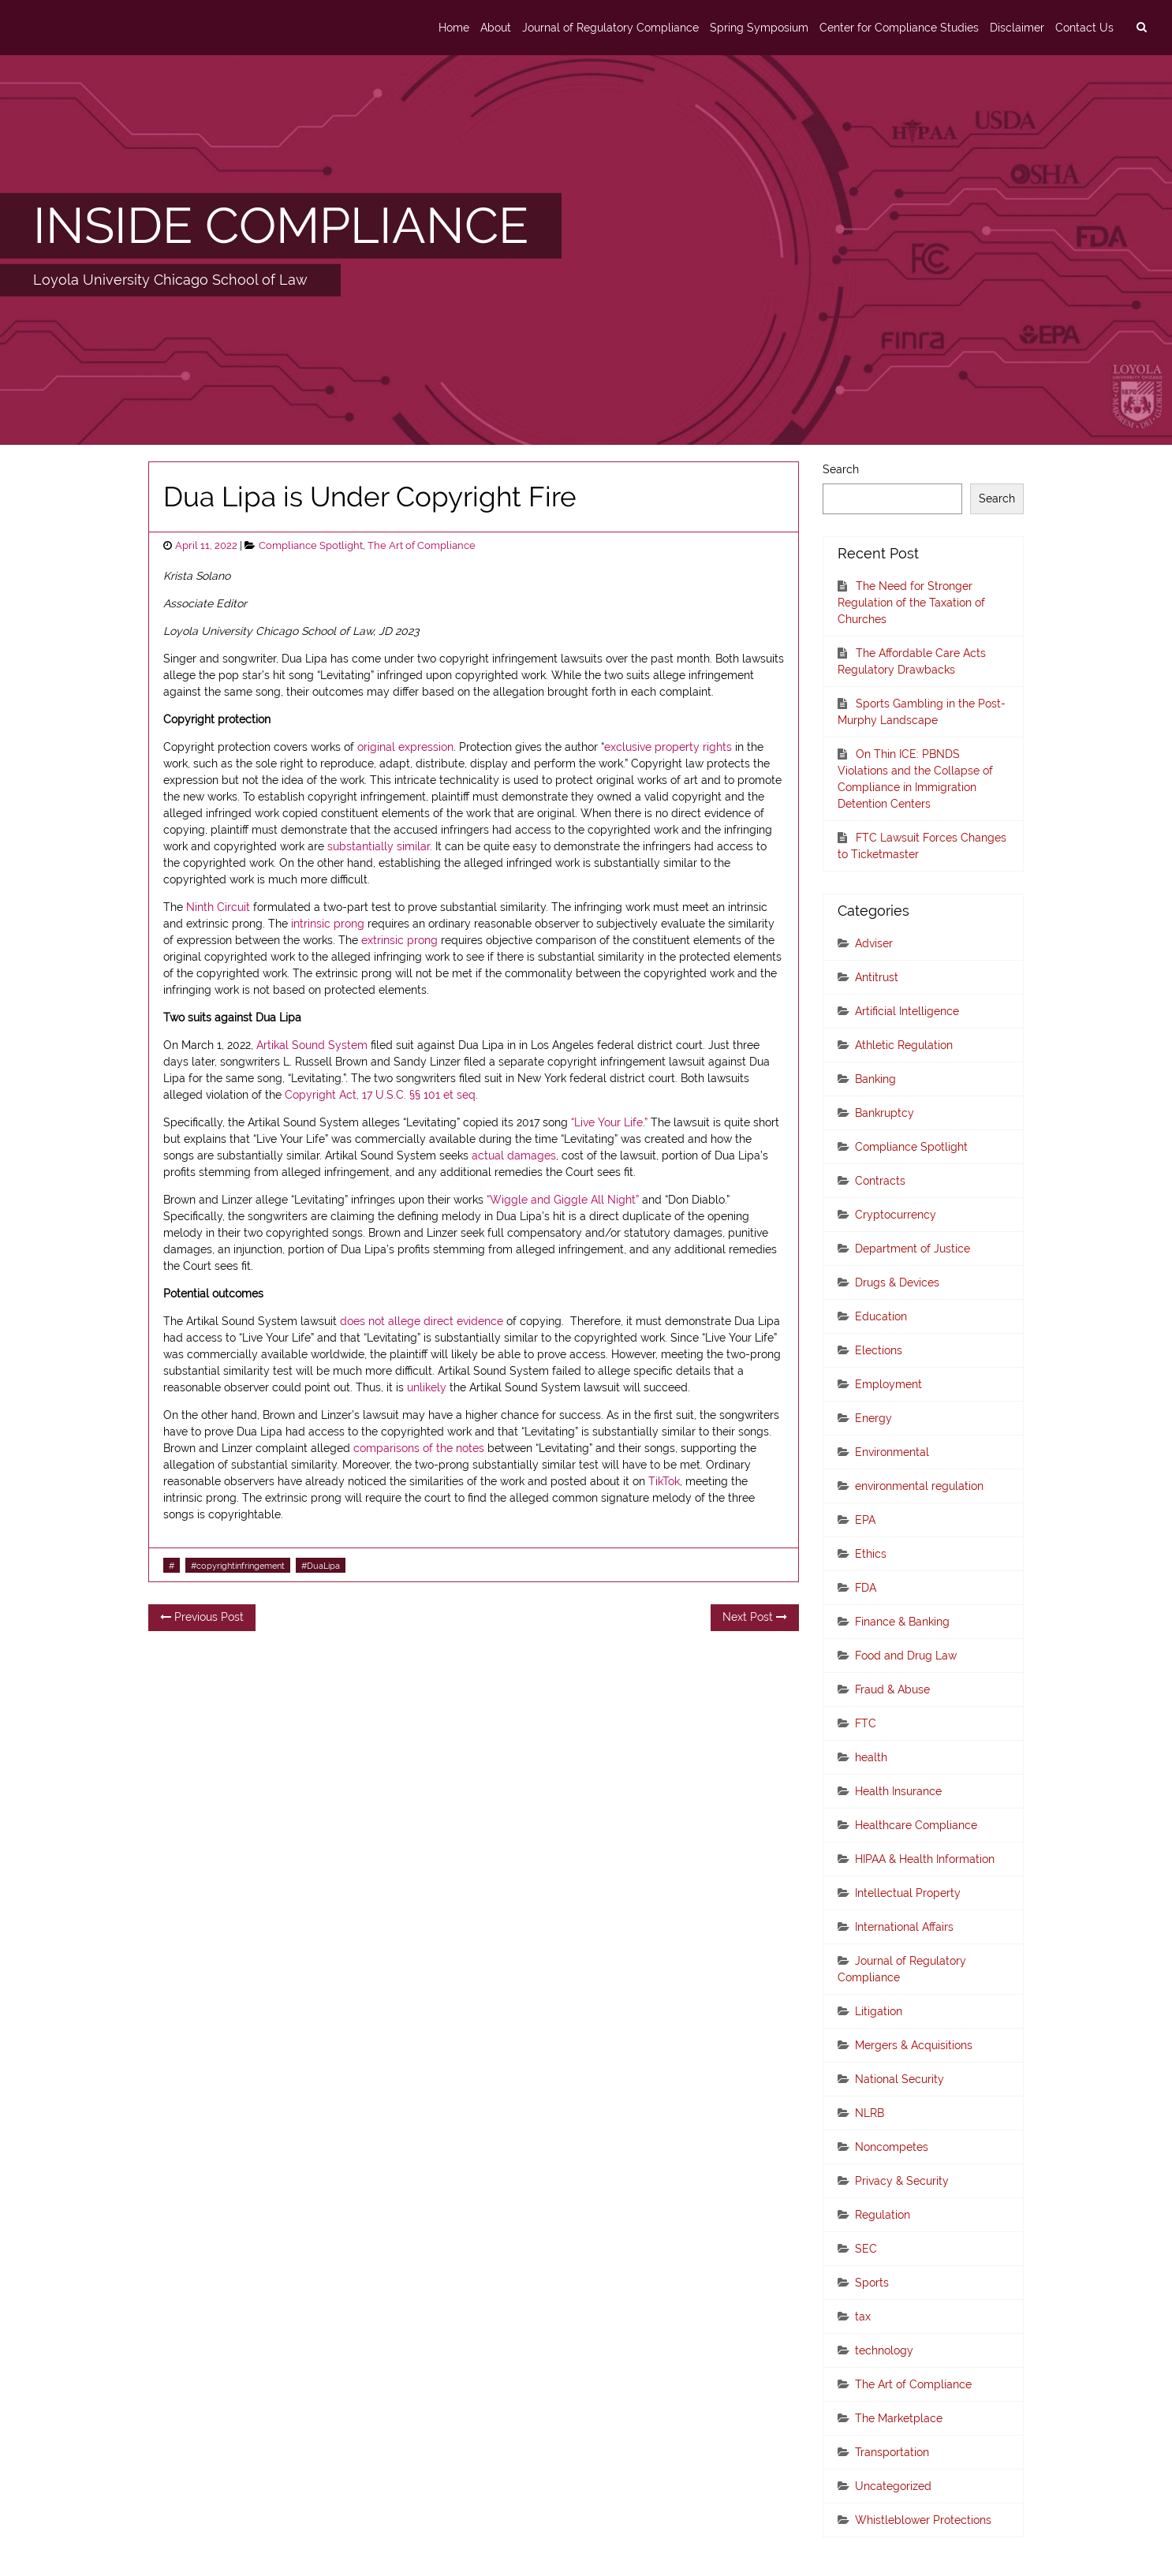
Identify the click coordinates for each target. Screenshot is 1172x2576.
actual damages (514, 1155)
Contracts (880, 1180)
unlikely (426, 1387)
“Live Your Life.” (609, 1122)
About (495, 27)
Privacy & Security (902, 2181)
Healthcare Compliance (916, 1825)
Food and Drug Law (906, 1655)
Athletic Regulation (904, 1045)
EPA (865, 1520)
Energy (873, 1418)
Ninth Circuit (218, 907)
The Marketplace (898, 2418)
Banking (875, 1079)
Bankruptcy (884, 1113)
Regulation (882, 2214)
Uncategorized (893, 2486)
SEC (866, 2248)
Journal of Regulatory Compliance (610, 27)
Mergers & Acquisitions (913, 2045)
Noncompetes (891, 2147)
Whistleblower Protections (923, 2520)
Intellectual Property (908, 1893)
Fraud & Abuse (892, 1689)
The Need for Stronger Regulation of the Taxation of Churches (911, 602)
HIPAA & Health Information (925, 1859)
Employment (888, 1384)
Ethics (870, 1553)
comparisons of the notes (418, 1448)
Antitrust (876, 977)
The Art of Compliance (422, 545)
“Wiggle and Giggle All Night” (563, 1199)
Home (454, 27)
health (871, 1757)
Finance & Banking (902, 1621)
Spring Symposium (759, 27)
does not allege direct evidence (421, 1321)
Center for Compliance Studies (899, 27)
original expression (405, 747)
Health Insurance (898, 1791)
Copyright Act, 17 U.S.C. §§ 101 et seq (380, 1094)
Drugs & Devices (897, 1282)
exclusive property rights (668, 747)
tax (863, 2316)
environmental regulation (919, 1486)
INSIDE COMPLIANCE (280, 225)
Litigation (878, 2011)
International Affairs (904, 1927)
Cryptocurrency (895, 1214)
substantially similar (378, 846)
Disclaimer (1017, 27)
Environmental (892, 1452)
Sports (872, 2282)
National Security (899, 2079)
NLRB (869, 2113)
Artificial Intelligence (907, 1011)
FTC (865, 1723)
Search (841, 469)
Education (881, 1316)
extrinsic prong (399, 940)
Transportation (892, 2452)
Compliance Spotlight (311, 545)
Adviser (874, 943)
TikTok (664, 1481)
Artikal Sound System (312, 1045)
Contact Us (1084, 27)
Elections (878, 1350)
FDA (865, 1587)
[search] (1141, 27)
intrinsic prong (327, 923)
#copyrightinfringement (238, 1565)
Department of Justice (912, 1248)
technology (884, 2350)
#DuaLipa (320, 1565)
